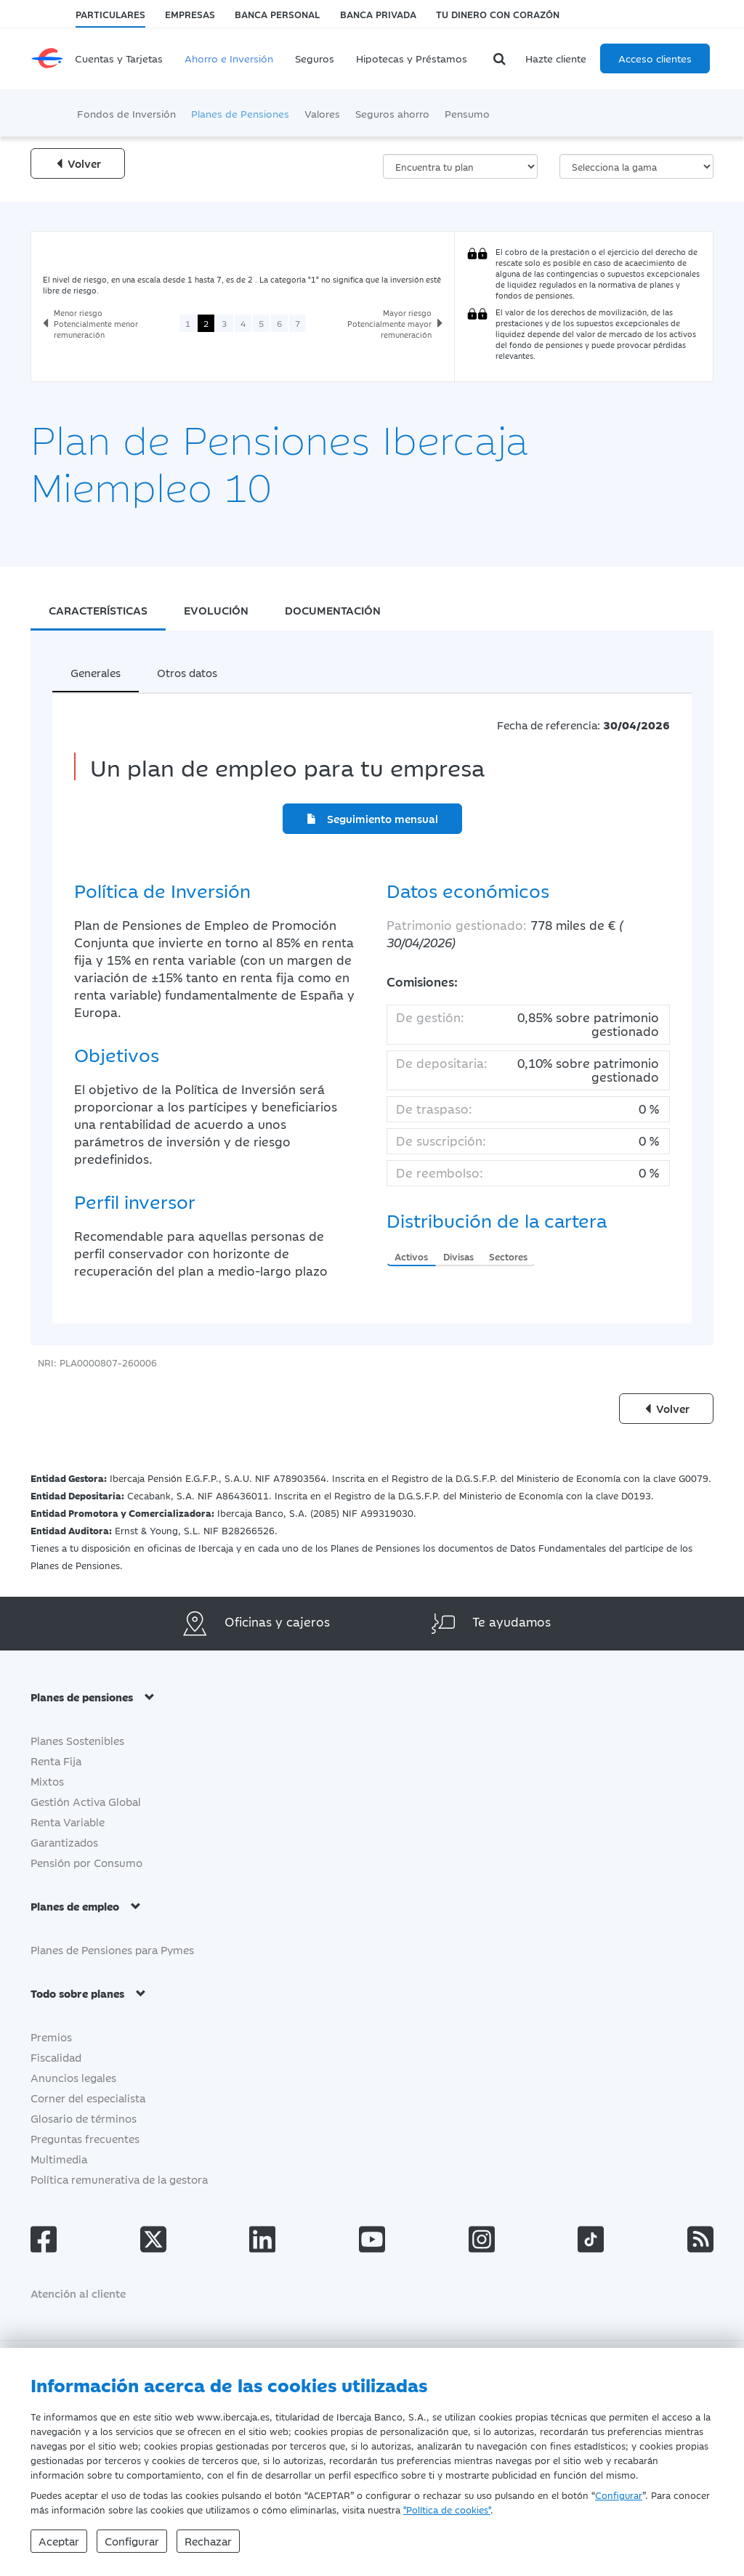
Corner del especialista (88, 2097)
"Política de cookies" (446, 2509)
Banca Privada (378, 13)
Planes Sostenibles (77, 1740)
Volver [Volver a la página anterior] (77, 163)
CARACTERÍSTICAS (98, 609)
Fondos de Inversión (126, 113)
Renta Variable (68, 1821)
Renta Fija (56, 1760)
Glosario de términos (84, 2118)
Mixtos (47, 1781)
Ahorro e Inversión (229, 58)
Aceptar (59, 2540)
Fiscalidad (56, 2057)
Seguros (314, 58)
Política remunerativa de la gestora (119, 2179)
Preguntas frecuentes (85, 2138)
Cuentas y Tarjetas (119, 58)
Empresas (190, 13)
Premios (51, 2036)
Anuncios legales (73, 2077)
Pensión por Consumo (86, 1862)
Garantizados (64, 1842)
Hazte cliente (555, 58)
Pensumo (467, 113)
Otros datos (187, 672)
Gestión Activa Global (86, 1801)
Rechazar (208, 2540)
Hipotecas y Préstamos (411, 58)
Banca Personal (277, 13)
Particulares (110, 13)
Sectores (508, 1256)
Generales (95, 672)
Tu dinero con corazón (497, 13)
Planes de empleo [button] (86, 1905)
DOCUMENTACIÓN (333, 609)
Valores (322, 113)
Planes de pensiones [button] (93, 1696)
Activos (411, 1256)
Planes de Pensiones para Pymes (112, 1949)
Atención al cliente (78, 2293)
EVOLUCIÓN (216, 609)
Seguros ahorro (392, 113)
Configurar (618, 2494)
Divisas (458, 1256)
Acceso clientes (655, 58)
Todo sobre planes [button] (88, 1993)
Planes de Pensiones (240, 113)
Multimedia (59, 2158)
